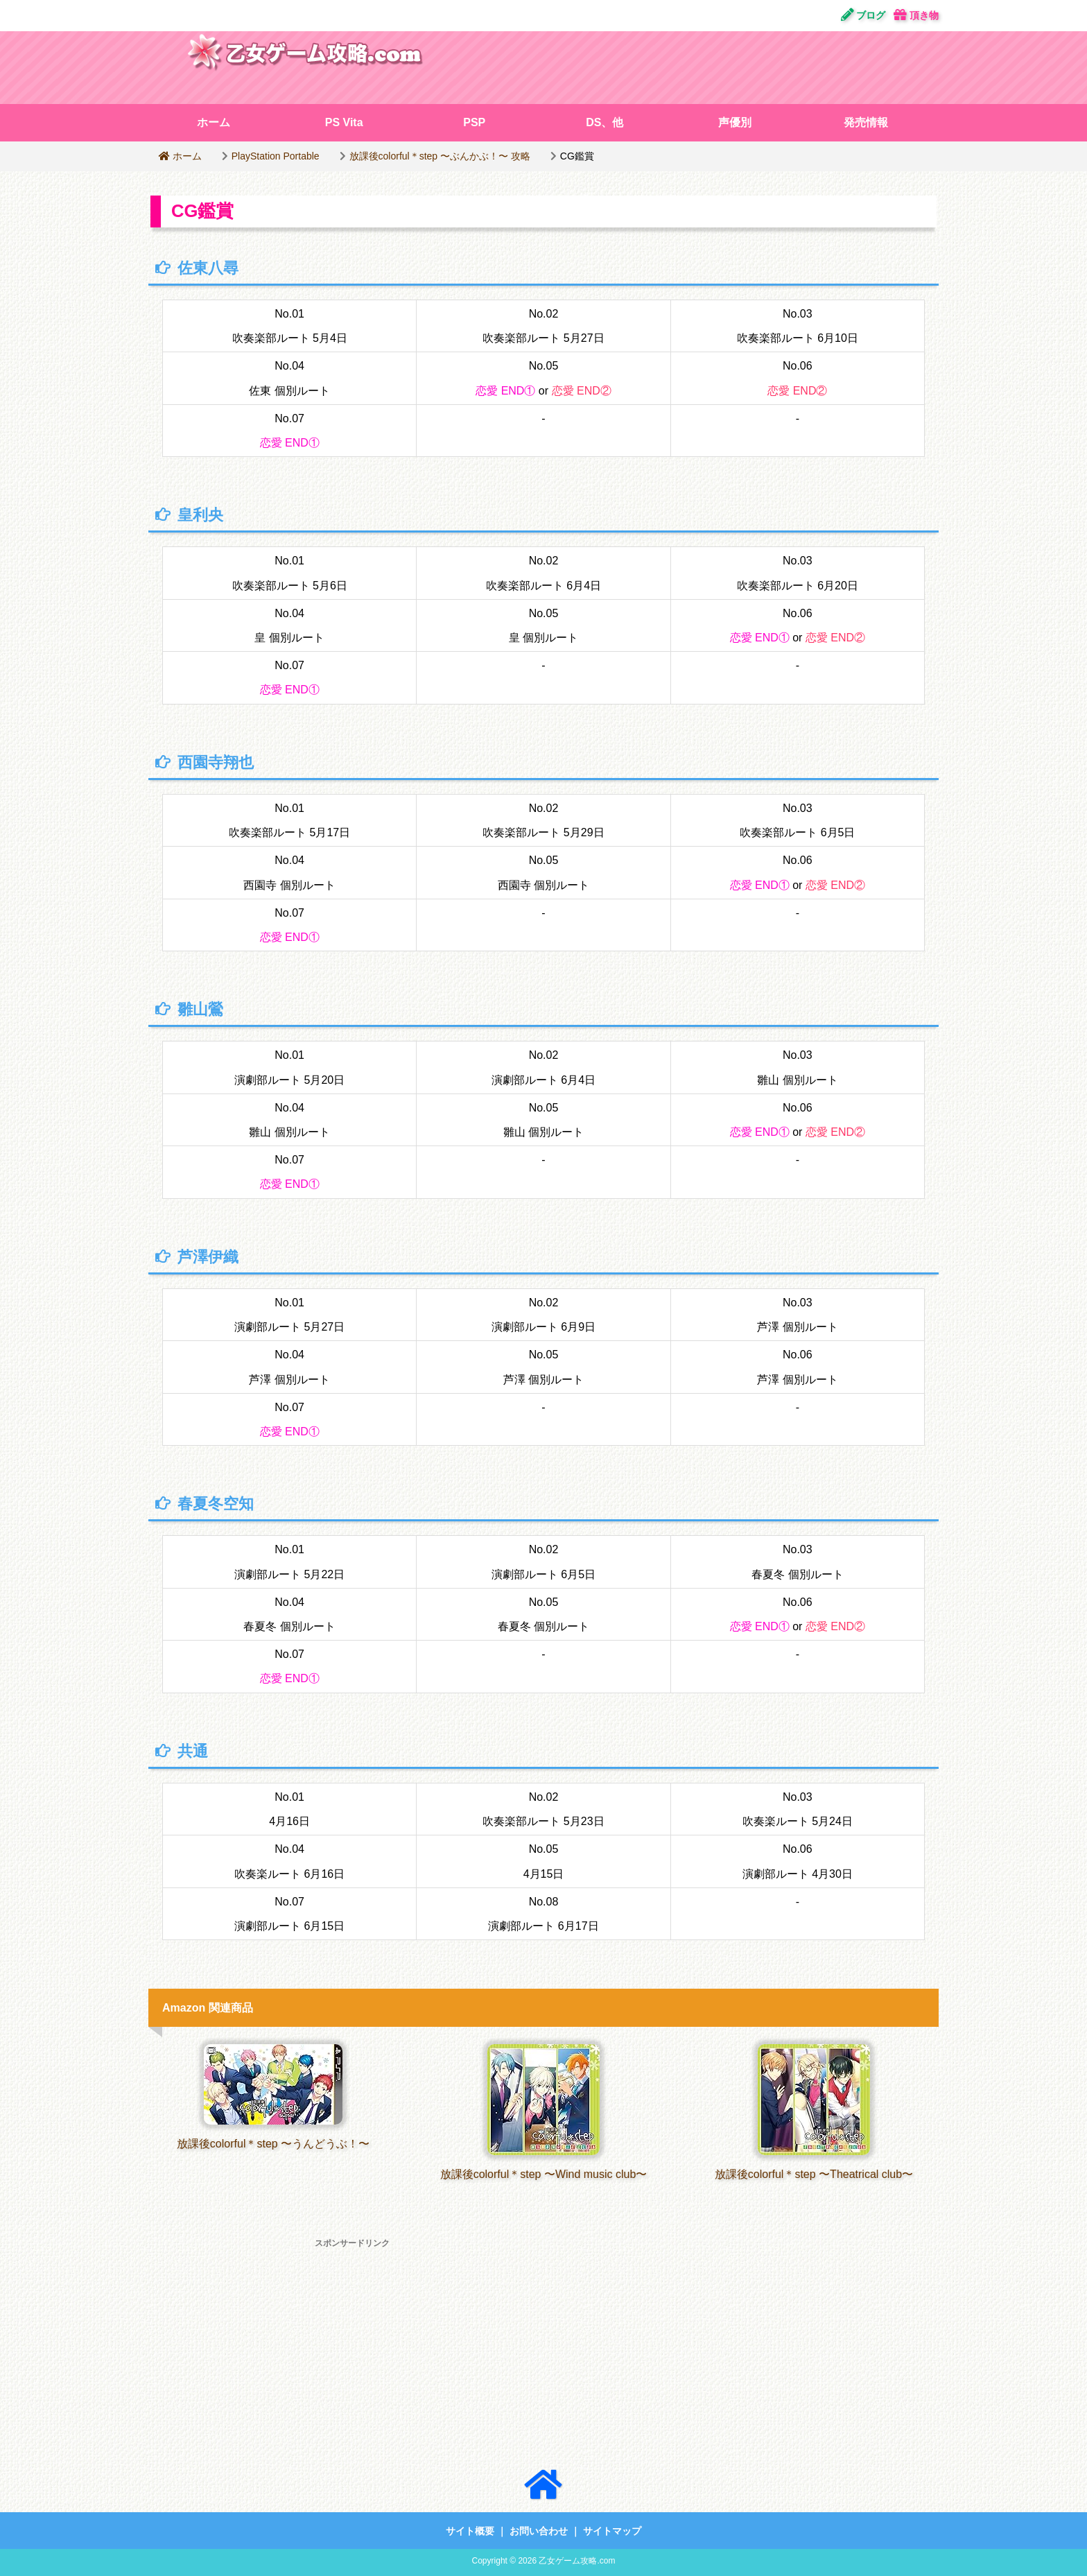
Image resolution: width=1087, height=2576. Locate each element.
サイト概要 (470, 2530)
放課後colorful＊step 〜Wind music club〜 (543, 2174)
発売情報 (866, 122)
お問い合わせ (539, 2530)
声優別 (734, 122)
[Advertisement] (713, 66)
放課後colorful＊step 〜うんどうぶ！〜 (273, 2144)
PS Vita (344, 122)
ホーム (213, 122)
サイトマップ (612, 2530)
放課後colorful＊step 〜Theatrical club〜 (814, 2174)
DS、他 (604, 122)
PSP (474, 122)
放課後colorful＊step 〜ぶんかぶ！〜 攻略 (439, 156)
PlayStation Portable (276, 156)
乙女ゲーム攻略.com (577, 2561)
